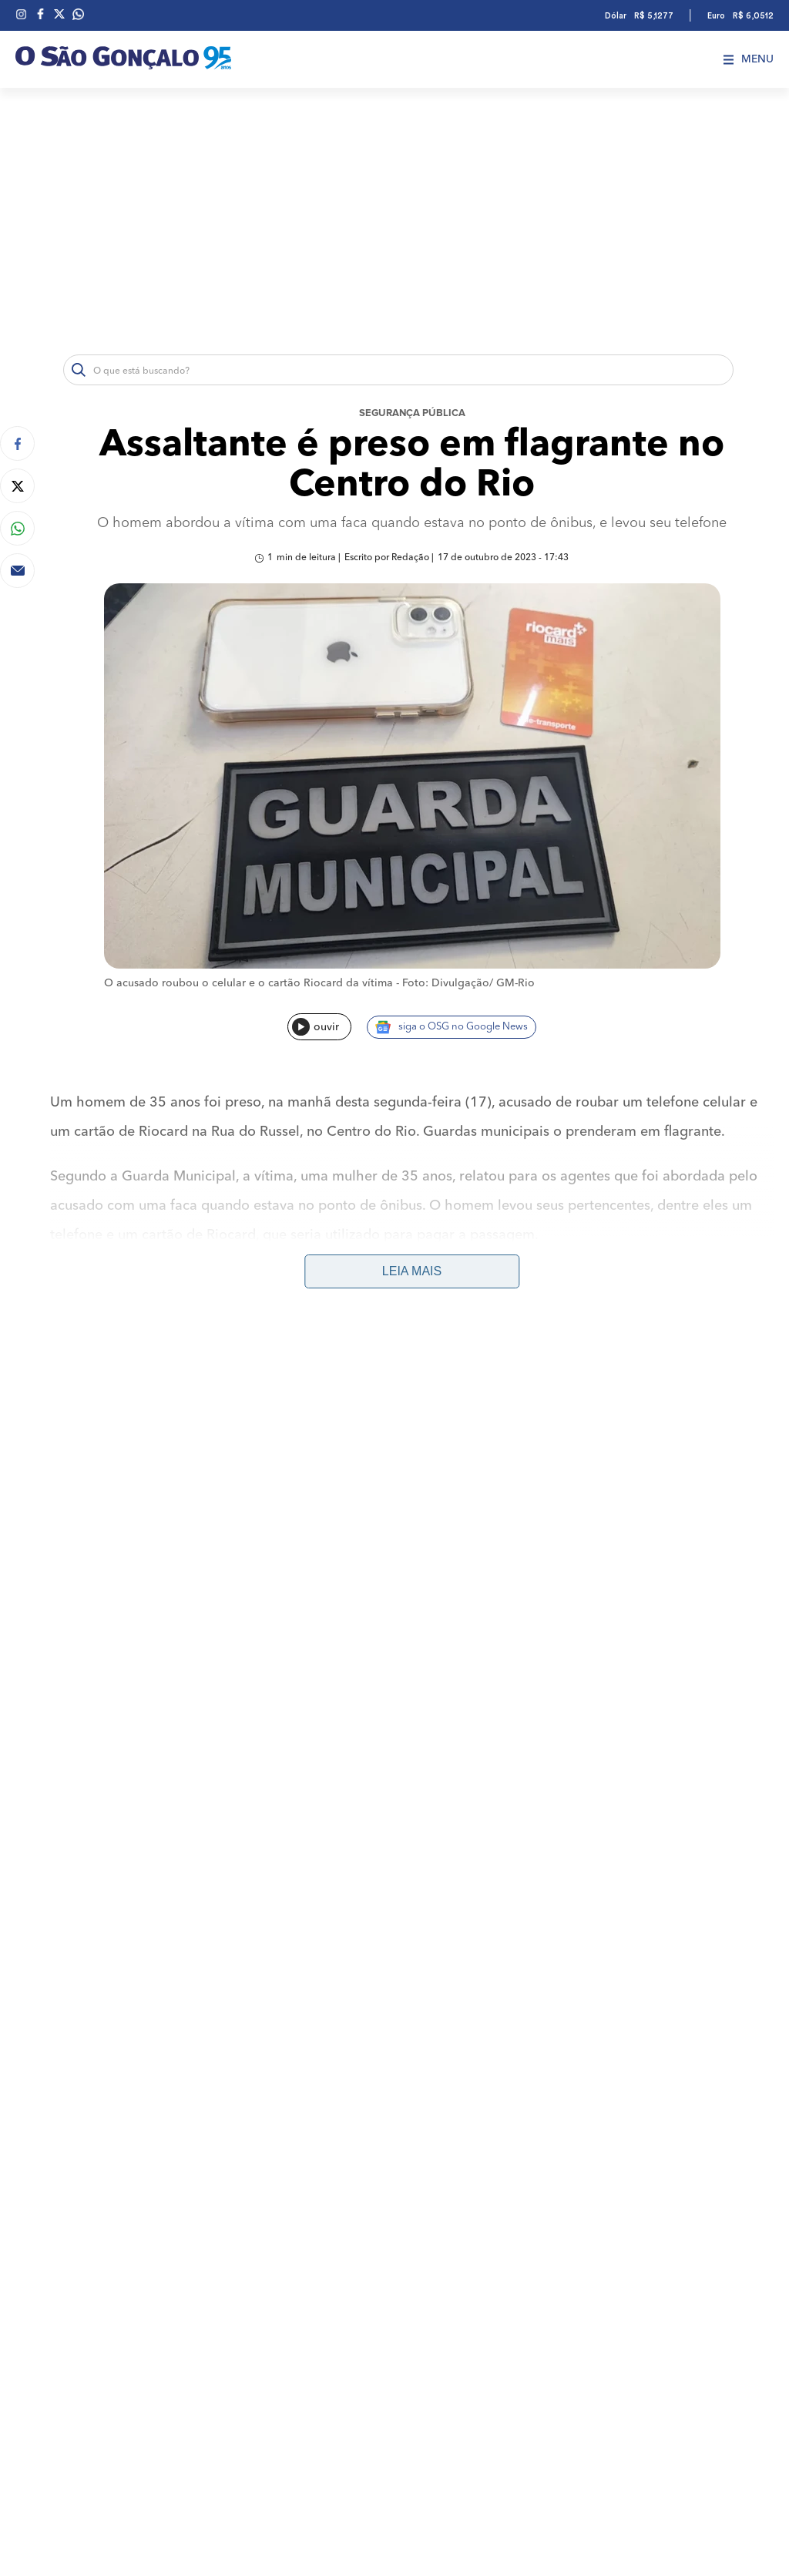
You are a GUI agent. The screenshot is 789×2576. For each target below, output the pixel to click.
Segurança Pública (412, 413)
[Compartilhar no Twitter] (17, 486)
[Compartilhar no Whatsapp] (17, 528)
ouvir (315, 1027)
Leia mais (412, 1271)
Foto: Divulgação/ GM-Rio (468, 983)
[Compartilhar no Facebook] (17, 443)
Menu (749, 59)
